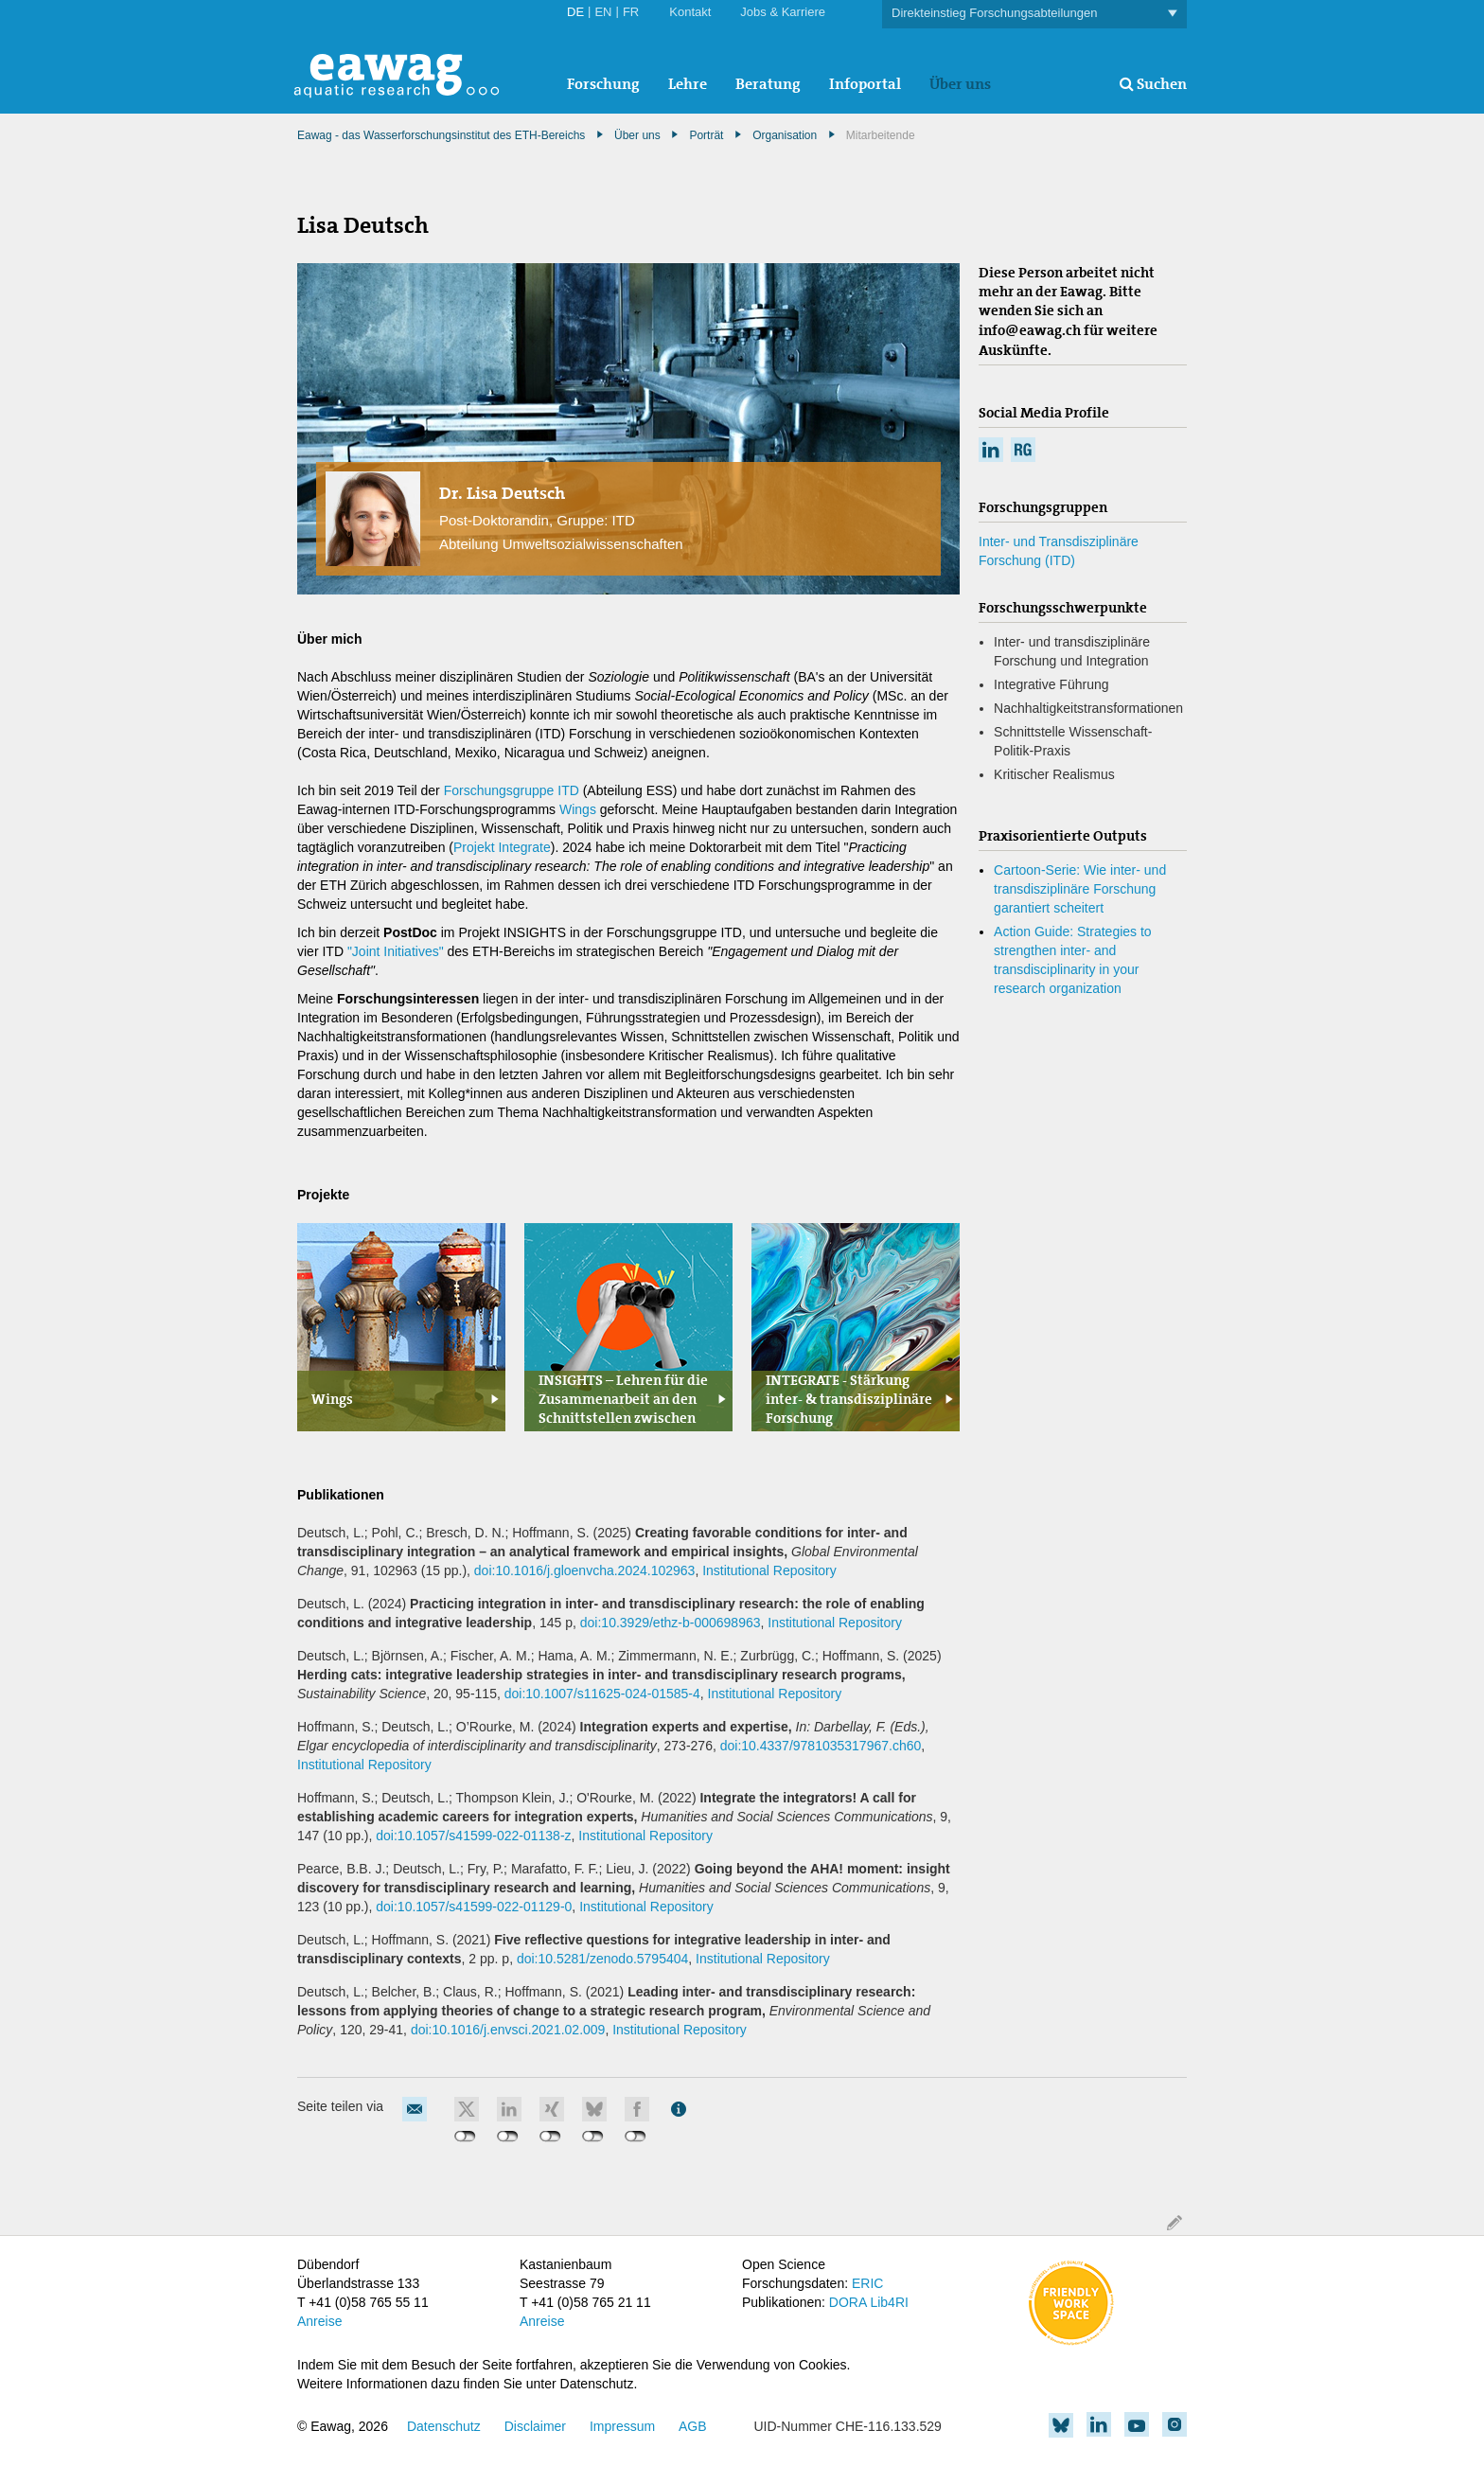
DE (575, 12)
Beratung (768, 84)
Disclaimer (535, 2426)
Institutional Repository (769, 1570)
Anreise (319, 2321)
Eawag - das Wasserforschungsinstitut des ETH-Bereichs (441, 135)
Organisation (784, 135)
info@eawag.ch (1030, 330)
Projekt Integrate (502, 847)
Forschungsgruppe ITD (511, 790)
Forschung (603, 84)
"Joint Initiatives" (395, 951)
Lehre (687, 84)
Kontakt (690, 12)
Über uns (960, 84)
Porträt (706, 135)
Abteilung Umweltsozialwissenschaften (561, 544)
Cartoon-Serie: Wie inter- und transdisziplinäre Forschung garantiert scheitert (1080, 888)
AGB (693, 2426)
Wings (579, 809)
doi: (585, 1570)
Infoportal (865, 84)
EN (602, 12)
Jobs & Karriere (782, 12)
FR (631, 12)
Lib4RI (889, 2302)
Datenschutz (444, 2426)
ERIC (867, 2283)
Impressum (622, 2426)
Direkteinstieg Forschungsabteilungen (1034, 14)
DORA (848, 2302)
